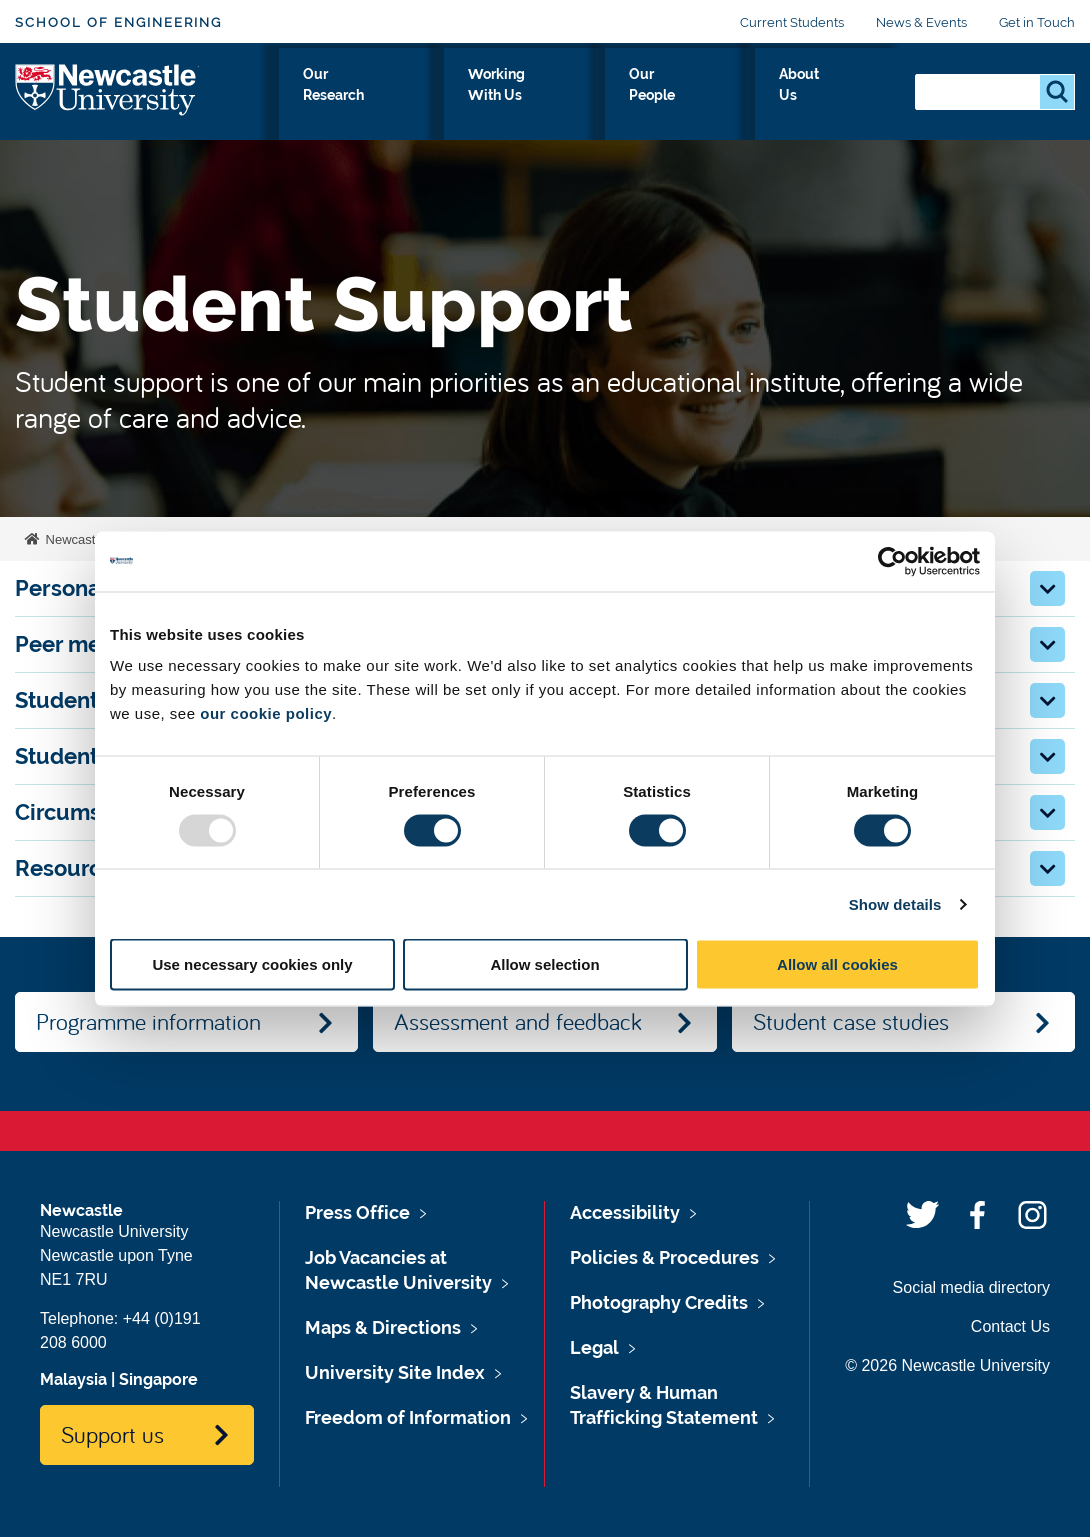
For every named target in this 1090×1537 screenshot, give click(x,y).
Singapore (158, 1379)
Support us (112, 1434)
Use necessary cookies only (252, 964)
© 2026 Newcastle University (947, 1365)
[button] (1047, 588)
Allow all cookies (837, 964)
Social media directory (971, 1287)
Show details (895, 903)
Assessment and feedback (518, 1021)
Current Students (792, 22)
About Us (847, 97)
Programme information (148, 1021)
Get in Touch (1037, 22)
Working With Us (595, 97)
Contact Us (1010, 1326)
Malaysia (73, 1379)
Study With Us (306, 97)
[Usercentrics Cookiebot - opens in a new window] (892, 561)
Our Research (445, 97)
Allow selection (544, 964)
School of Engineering (118, 22)
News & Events (921, 22)
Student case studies (851, 1021)
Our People (736, 97)
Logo (106, 92)
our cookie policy (266, 713)
